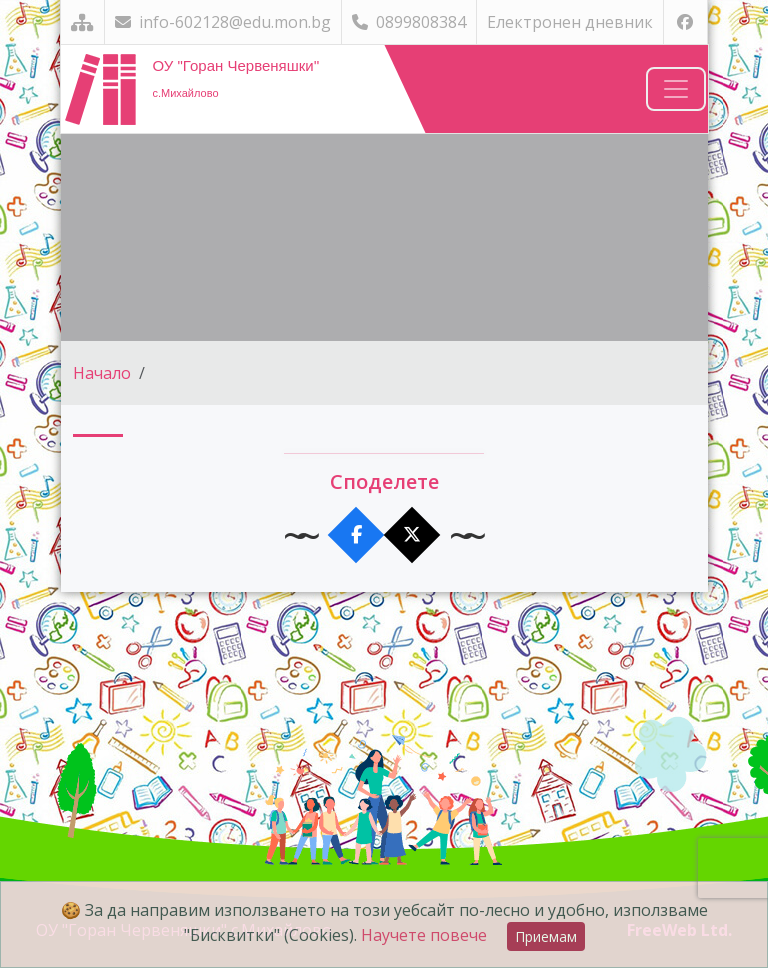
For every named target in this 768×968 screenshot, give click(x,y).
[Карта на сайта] (82, 22)
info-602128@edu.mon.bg (223, 22)
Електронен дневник (570, 22)
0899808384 (409, 22)
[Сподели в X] (412, 535)
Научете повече (424, 935)
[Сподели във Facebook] (356, 535)
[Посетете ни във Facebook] (685, 22)
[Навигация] (676, 89)
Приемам (546, 936)
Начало (102, 373)
